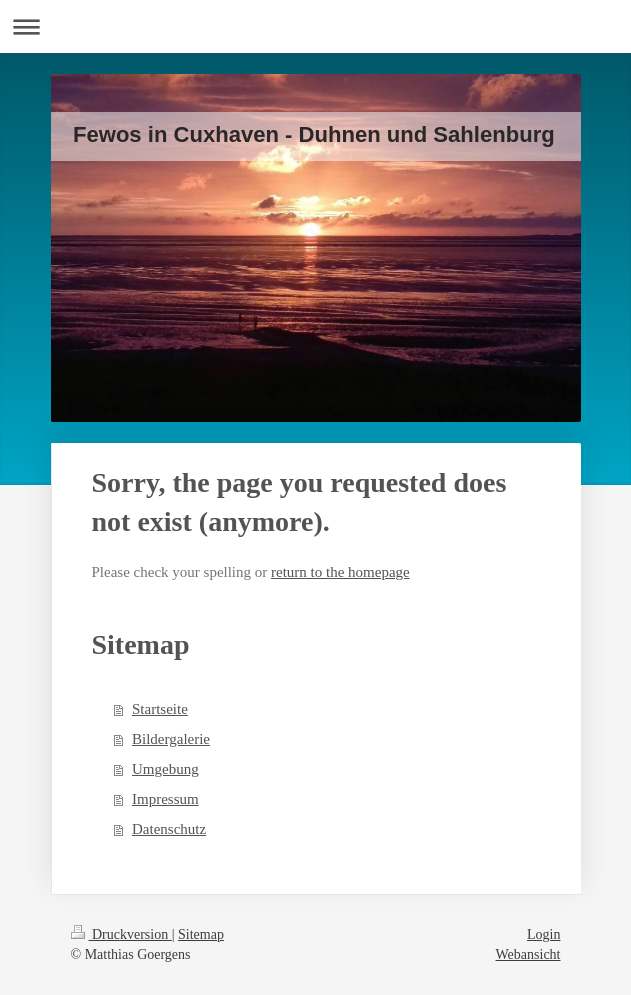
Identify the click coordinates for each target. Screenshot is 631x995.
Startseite (160, 709)
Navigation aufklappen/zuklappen (315, 26)
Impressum (165, 799)
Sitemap (201, 934)
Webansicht (528, 954)
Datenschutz (169, 829)
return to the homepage (340, 572)
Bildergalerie (171, 739)
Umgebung (165, 769)
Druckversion (121, 934)
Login (543, 934)
